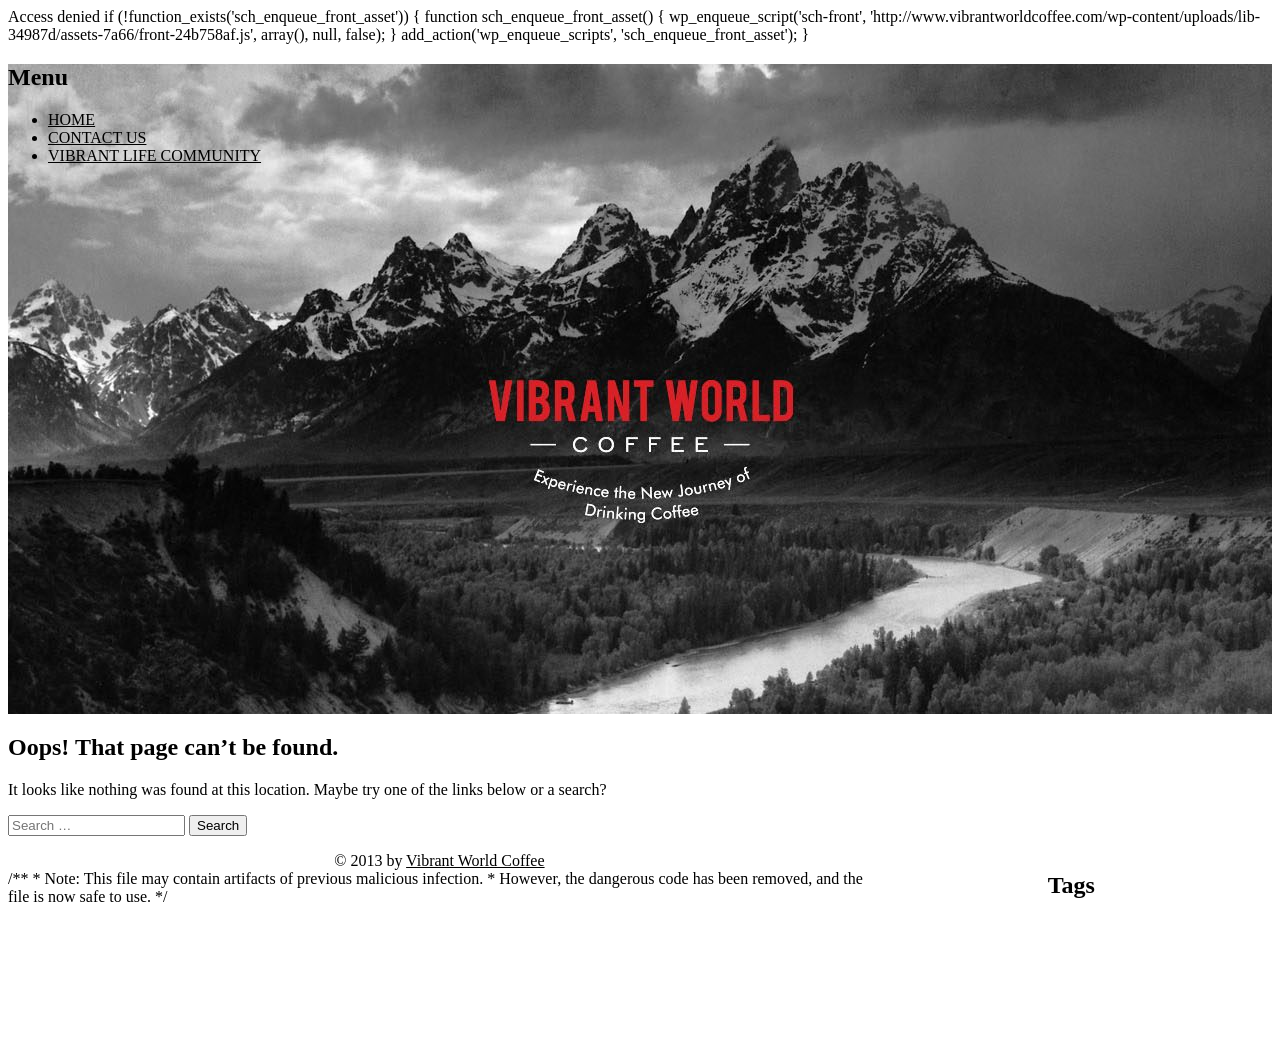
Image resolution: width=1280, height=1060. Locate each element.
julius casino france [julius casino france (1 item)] (1199, 947)
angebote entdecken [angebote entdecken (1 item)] (922, 929)
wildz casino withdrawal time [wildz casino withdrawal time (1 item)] (1023, 1052)
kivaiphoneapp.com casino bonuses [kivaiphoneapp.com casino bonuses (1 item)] (953, 965)
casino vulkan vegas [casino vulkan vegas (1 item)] (1047, 947)
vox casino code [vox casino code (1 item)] (1153, 1034)
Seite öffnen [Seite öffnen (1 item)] (906, 1013)
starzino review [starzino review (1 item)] (1051, 1013)
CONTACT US (97, 137)
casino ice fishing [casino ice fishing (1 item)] (962, 947)
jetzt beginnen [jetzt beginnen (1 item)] (1124, 947)
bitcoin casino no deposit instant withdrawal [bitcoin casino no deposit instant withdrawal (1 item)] (1062, 929)
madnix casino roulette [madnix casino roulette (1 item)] (1103, 983)
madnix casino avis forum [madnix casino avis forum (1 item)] (995, 983)
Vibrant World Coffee (475, 860)
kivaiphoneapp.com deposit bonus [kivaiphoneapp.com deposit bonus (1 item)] (1104, 965)
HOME (71, 119)
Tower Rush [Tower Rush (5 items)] (1159, 1007)
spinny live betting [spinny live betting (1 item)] (974, 1013)
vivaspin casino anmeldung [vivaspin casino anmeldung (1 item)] (1057, 1034)
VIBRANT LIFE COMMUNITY (154, 155)
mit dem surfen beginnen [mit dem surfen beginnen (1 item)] (1209, 983)
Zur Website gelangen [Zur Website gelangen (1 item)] (1136, 1052)
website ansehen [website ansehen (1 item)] (1227, 1034)
